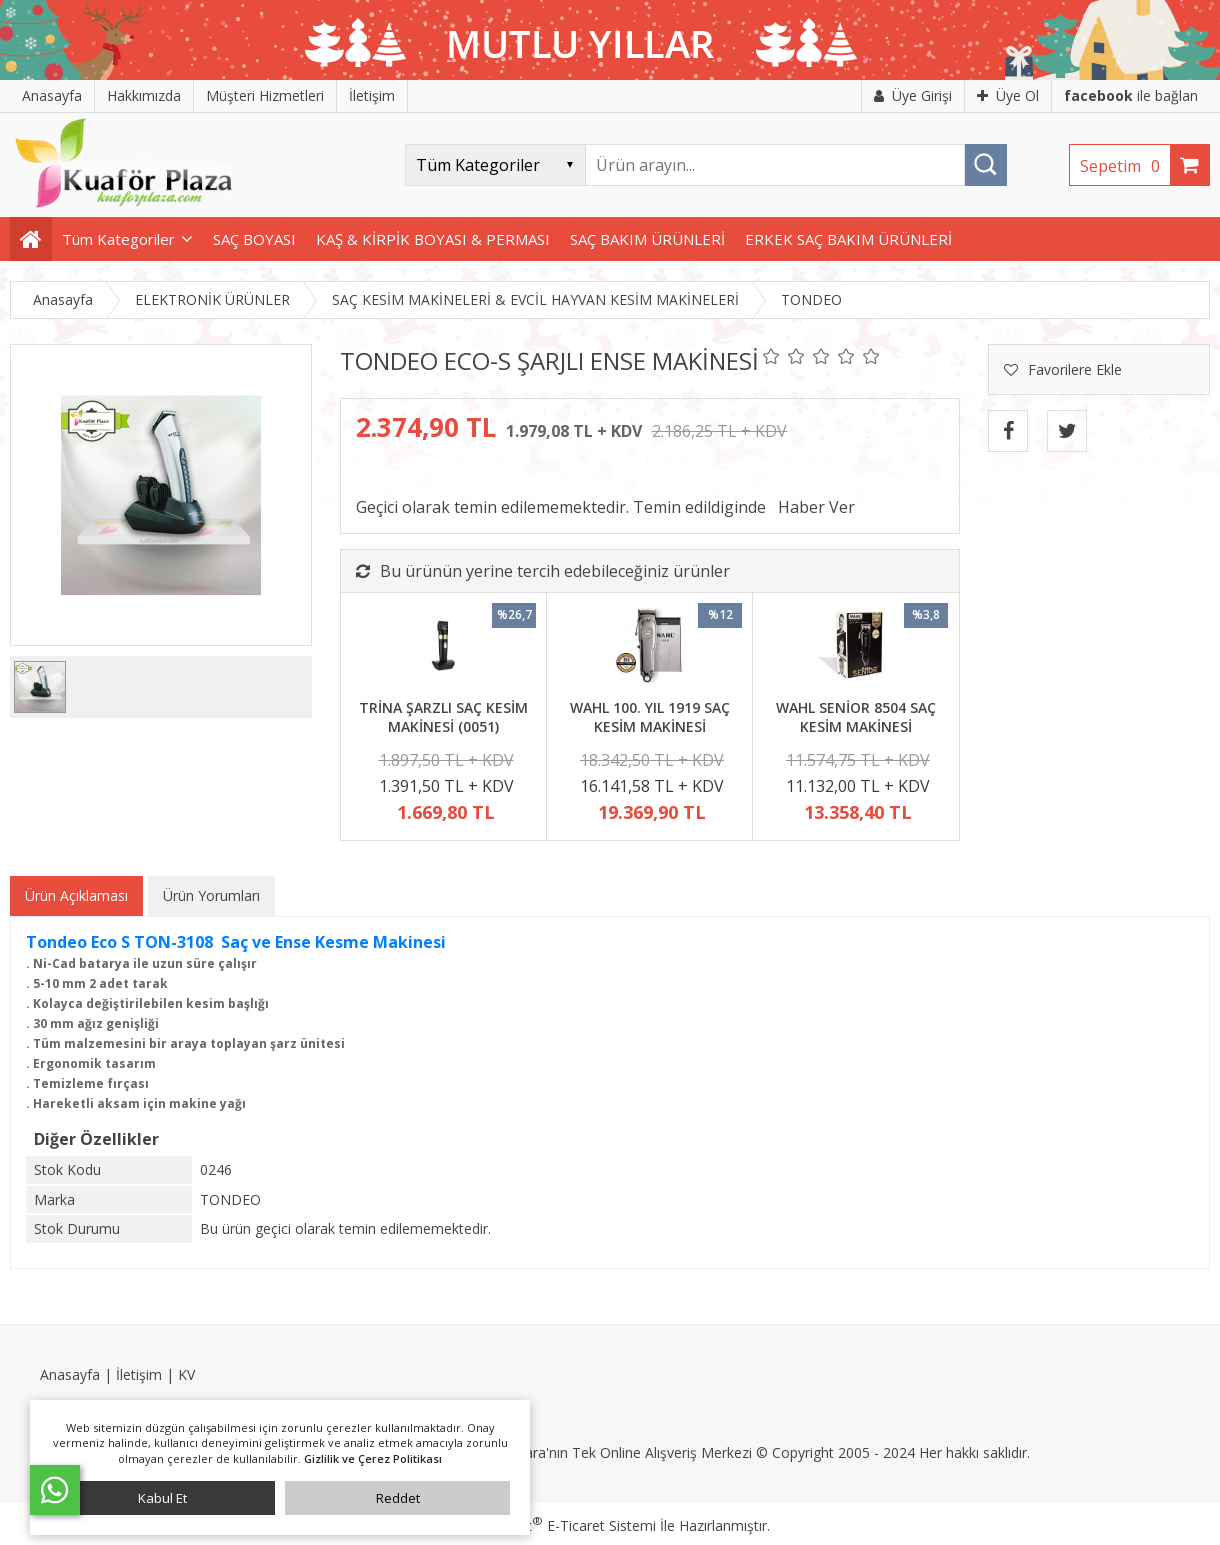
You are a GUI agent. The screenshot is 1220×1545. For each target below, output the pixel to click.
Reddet (398, 1498)
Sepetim (1125, 166)
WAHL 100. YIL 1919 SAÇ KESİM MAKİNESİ (650, 717)
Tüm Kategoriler (118, 239)
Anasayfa (70, 1374)
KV (186, 1374)
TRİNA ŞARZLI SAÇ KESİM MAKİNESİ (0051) (443, 717)
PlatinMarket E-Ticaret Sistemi (553, 1525)
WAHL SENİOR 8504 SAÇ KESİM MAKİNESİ (856, 717)
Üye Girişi (913, 95)
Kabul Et (162, 1498)
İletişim (139, 1374)
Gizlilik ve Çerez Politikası (373, 1458)
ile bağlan (1131, 95)
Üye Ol (1008, 95)
